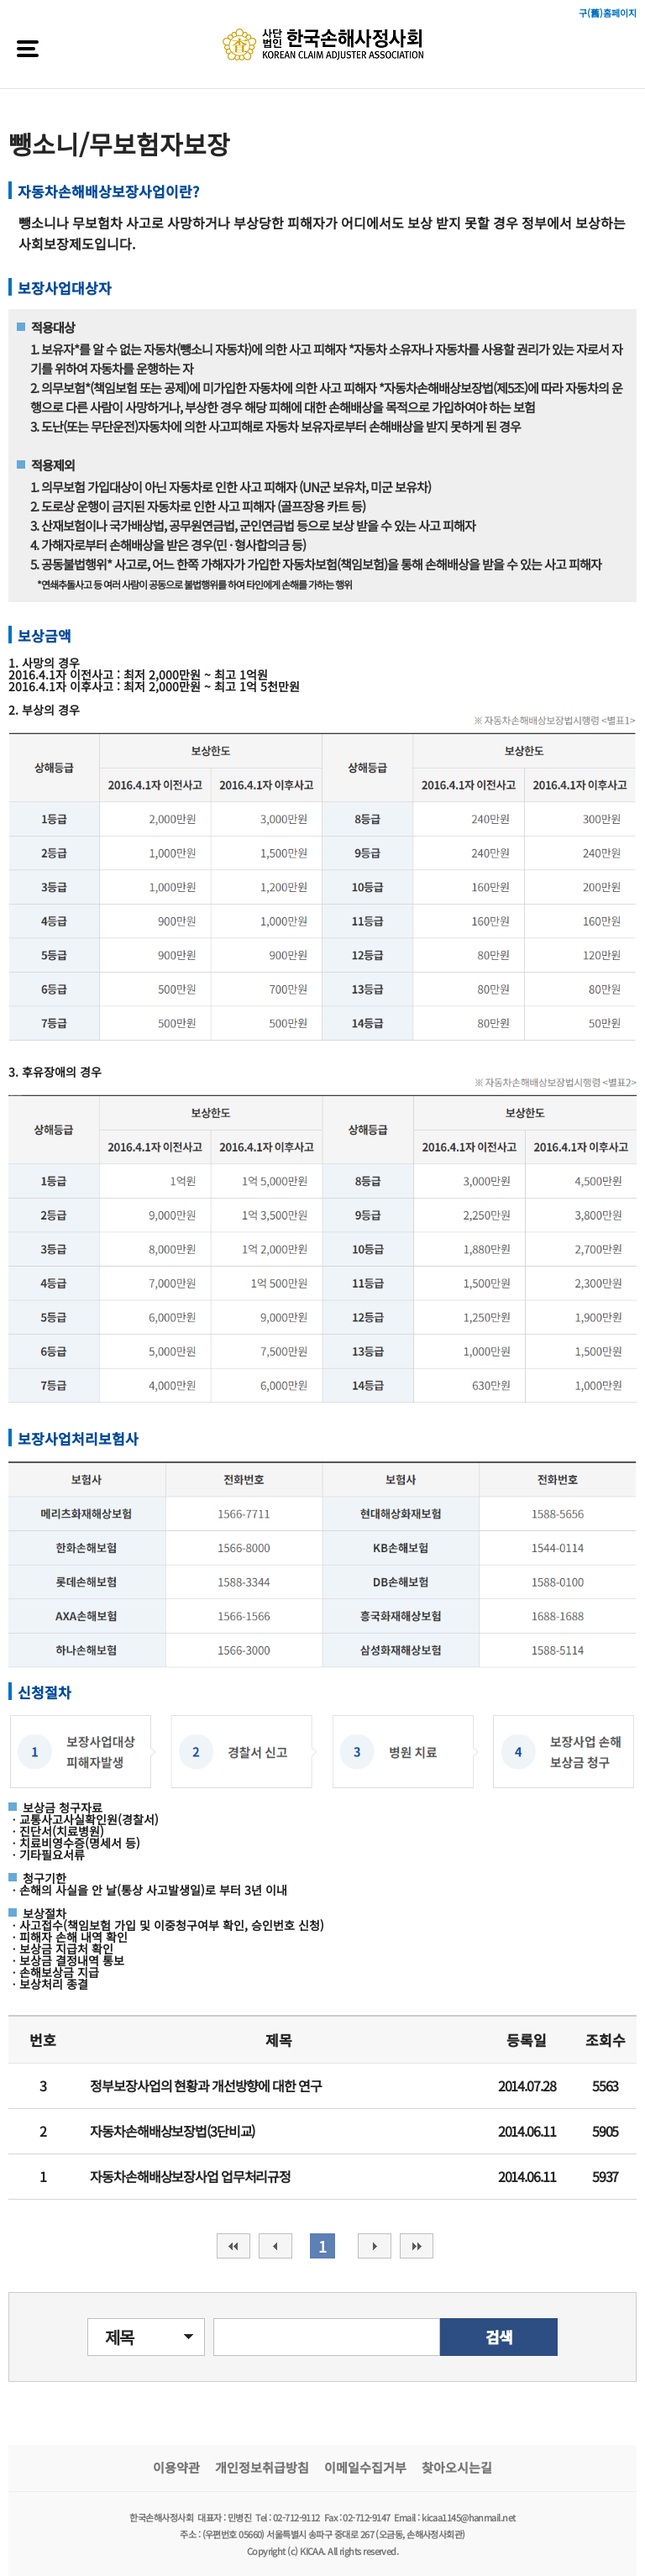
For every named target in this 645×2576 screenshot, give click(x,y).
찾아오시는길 (457, 2467)
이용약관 (176, 2467)
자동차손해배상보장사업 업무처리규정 (190, 2176)
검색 (498, 2337)
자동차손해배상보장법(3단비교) (172, 2131)
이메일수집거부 (365, 2467)
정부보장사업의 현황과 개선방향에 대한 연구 (205, 2085)
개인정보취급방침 (262, 2467)
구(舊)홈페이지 (608, 12)
